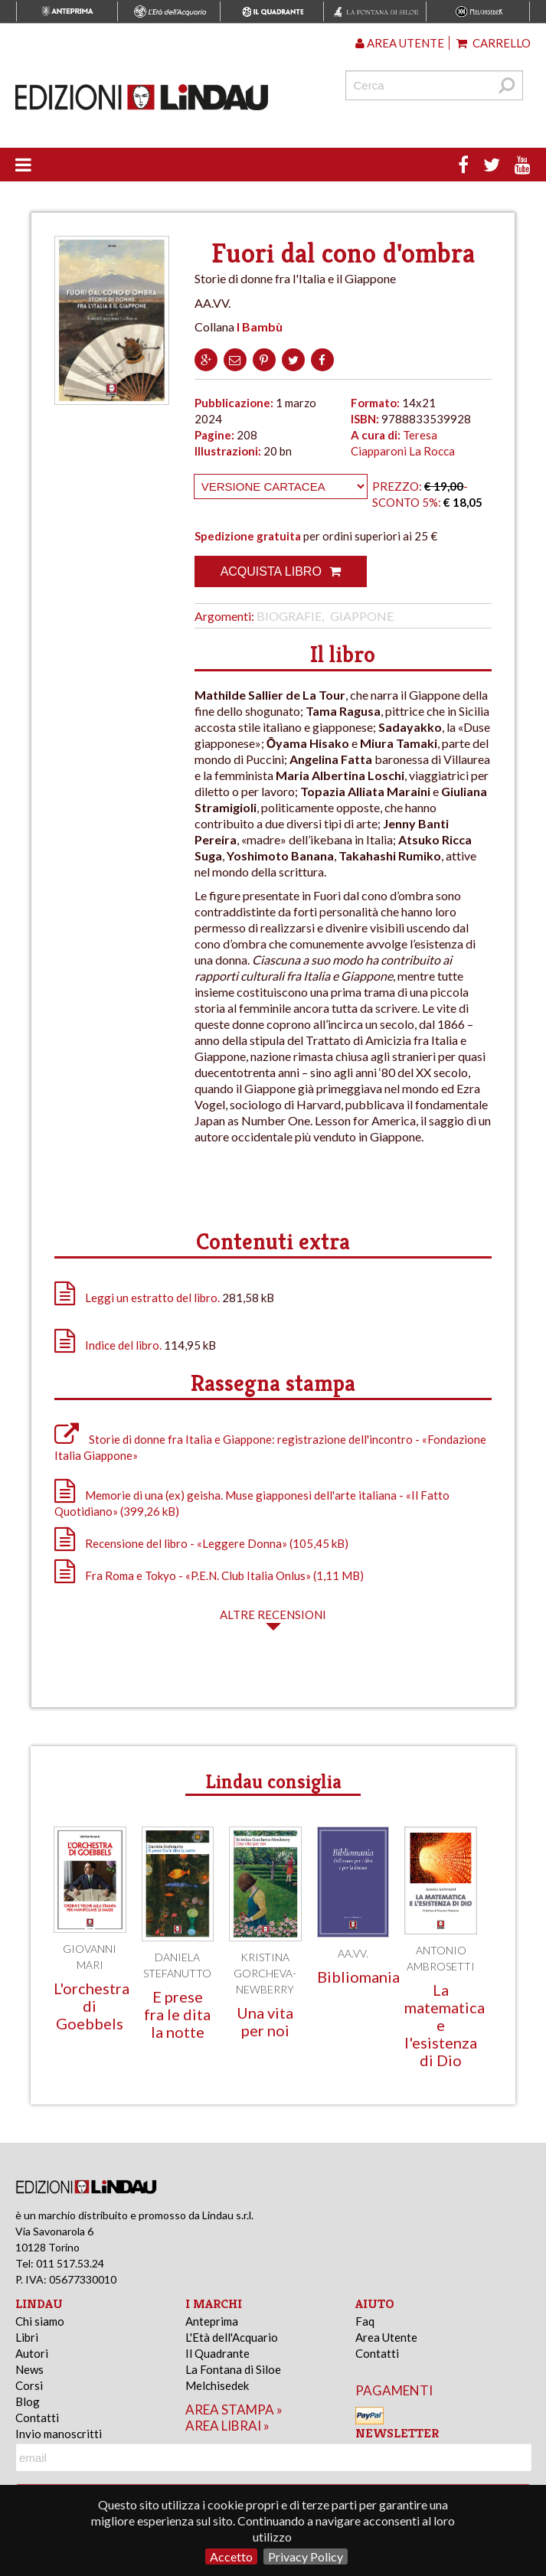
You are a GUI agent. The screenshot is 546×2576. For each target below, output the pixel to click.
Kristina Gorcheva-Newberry (265, 1973)
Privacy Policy (305, 2556)
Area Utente (386, 2337)
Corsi (29, 2385)
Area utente (399, 43)
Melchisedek (217, 2385)
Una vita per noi (265, 2021)
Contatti (37, 2417)
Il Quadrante (217, 2353)
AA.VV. (353, 1953)
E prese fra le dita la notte (177, 2014)
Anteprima (211, 2321)
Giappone (362, 616)
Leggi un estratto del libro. (152, 1297)
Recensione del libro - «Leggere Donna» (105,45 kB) (201, 1543)
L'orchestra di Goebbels (91, 2005)
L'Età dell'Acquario (231, 2337)
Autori (31, 2353)
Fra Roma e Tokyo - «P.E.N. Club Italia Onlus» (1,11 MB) (209, 1575)
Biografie (289, 616)
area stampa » (234, 2409)
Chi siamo (39, 2321)
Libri (26, 2337)
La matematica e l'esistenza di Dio (444, 2024)
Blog (27, 2401)
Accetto (231, 2556)
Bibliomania (358, 1976)
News (29, 2369)
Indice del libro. (123, 1345)
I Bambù (260, 326)
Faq (364, 2321)
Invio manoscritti (58, 2434)
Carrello (493, 43)
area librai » (227, 2426)
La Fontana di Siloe (233, 2369)
